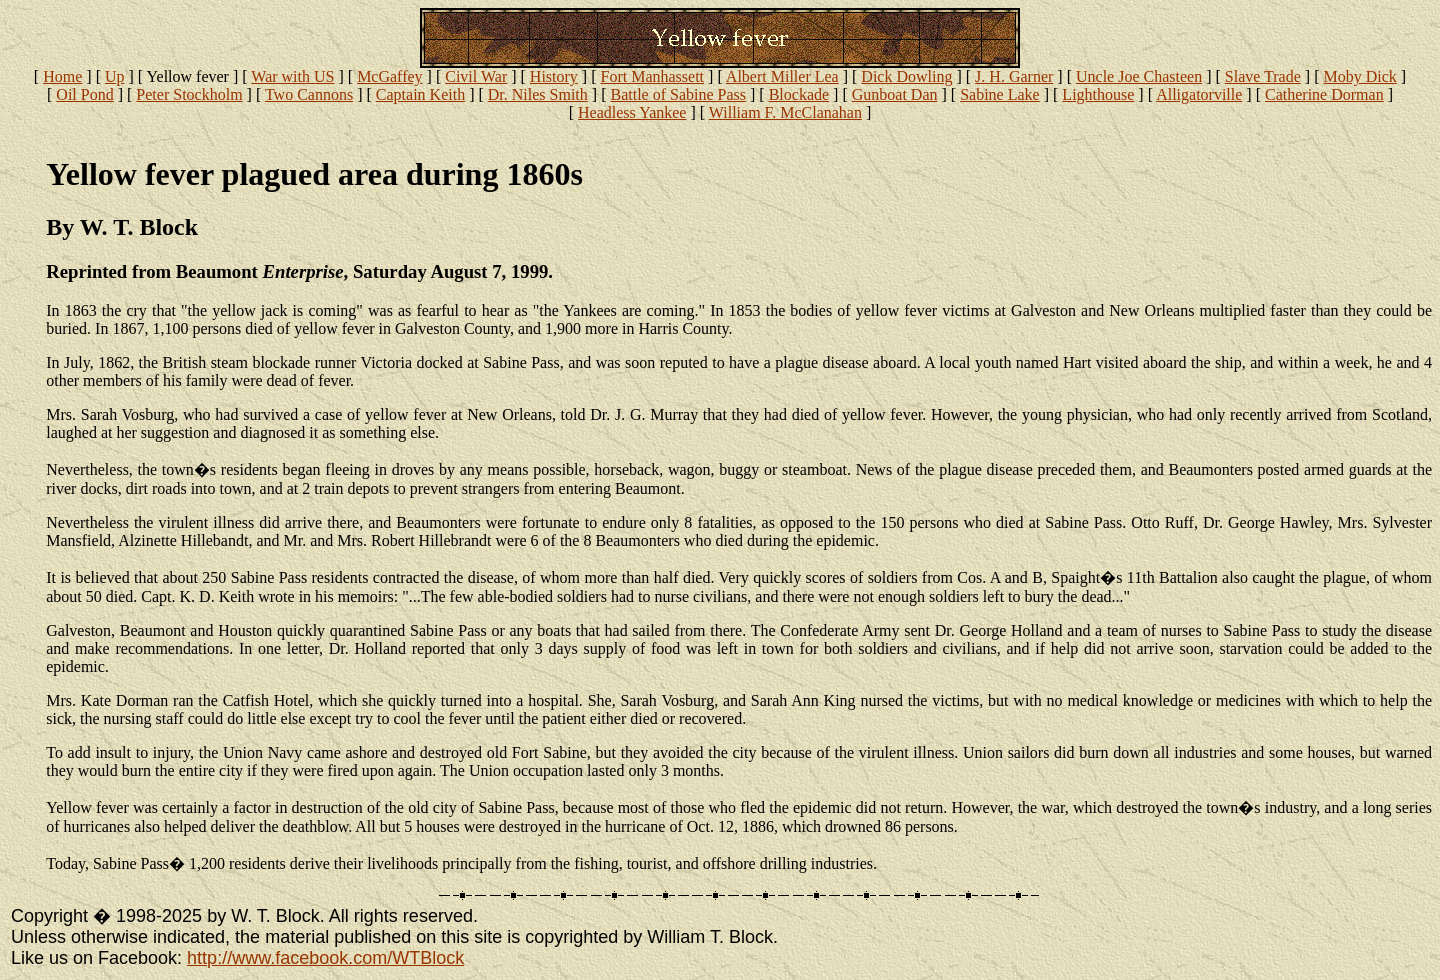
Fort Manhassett (653, 76)
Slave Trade (1263, 76)
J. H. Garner (1014, 76)
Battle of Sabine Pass (678, 94)
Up (115, 76)
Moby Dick (1359, 76)
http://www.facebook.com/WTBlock (325, 958)
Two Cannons (309, 94)
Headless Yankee (632, 112)
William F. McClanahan (785, 112)
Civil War (476, 76)
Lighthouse (1098, 94)
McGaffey (389, 76)
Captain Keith (420, 94)
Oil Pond (84, 94)
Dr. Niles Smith (538, 94)
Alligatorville (1199, 94)
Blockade (799, 94)
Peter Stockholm (189, 94)
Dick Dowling (906, 76)
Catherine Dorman (1324, 94)
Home (62, 76)
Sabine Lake (1000, 94)
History (554, 76)
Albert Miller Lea (782, 76)
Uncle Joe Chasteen (1139, 76)
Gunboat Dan (895, 94)
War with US (292, 76)
